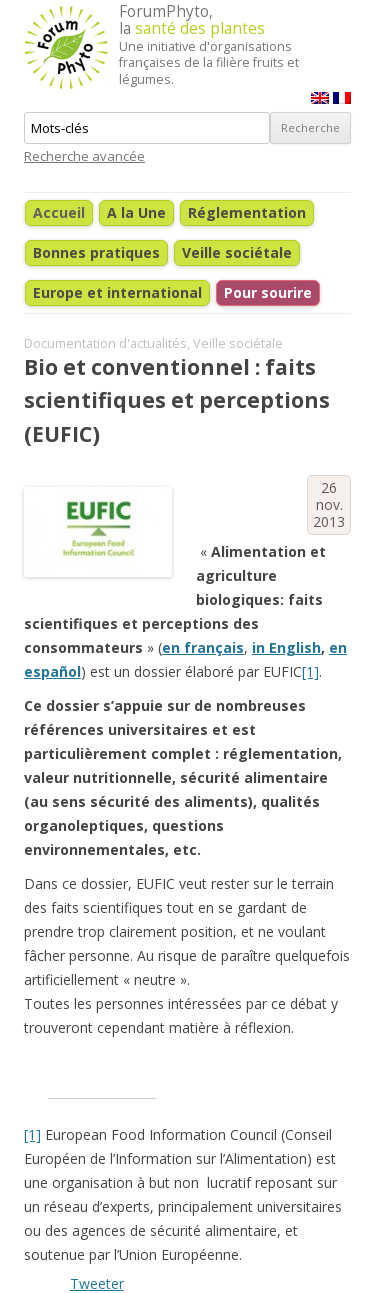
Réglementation (247, 212)
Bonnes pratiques (96, 252)
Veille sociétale (237, 252)
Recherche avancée (84, 156)
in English (286, 647)
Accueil (59, 212)
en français (203, 647)
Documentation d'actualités (105, 343)
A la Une (136, 212)
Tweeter (97, 1283)
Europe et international (117, 292)
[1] (310, 671)
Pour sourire (268, 292)
